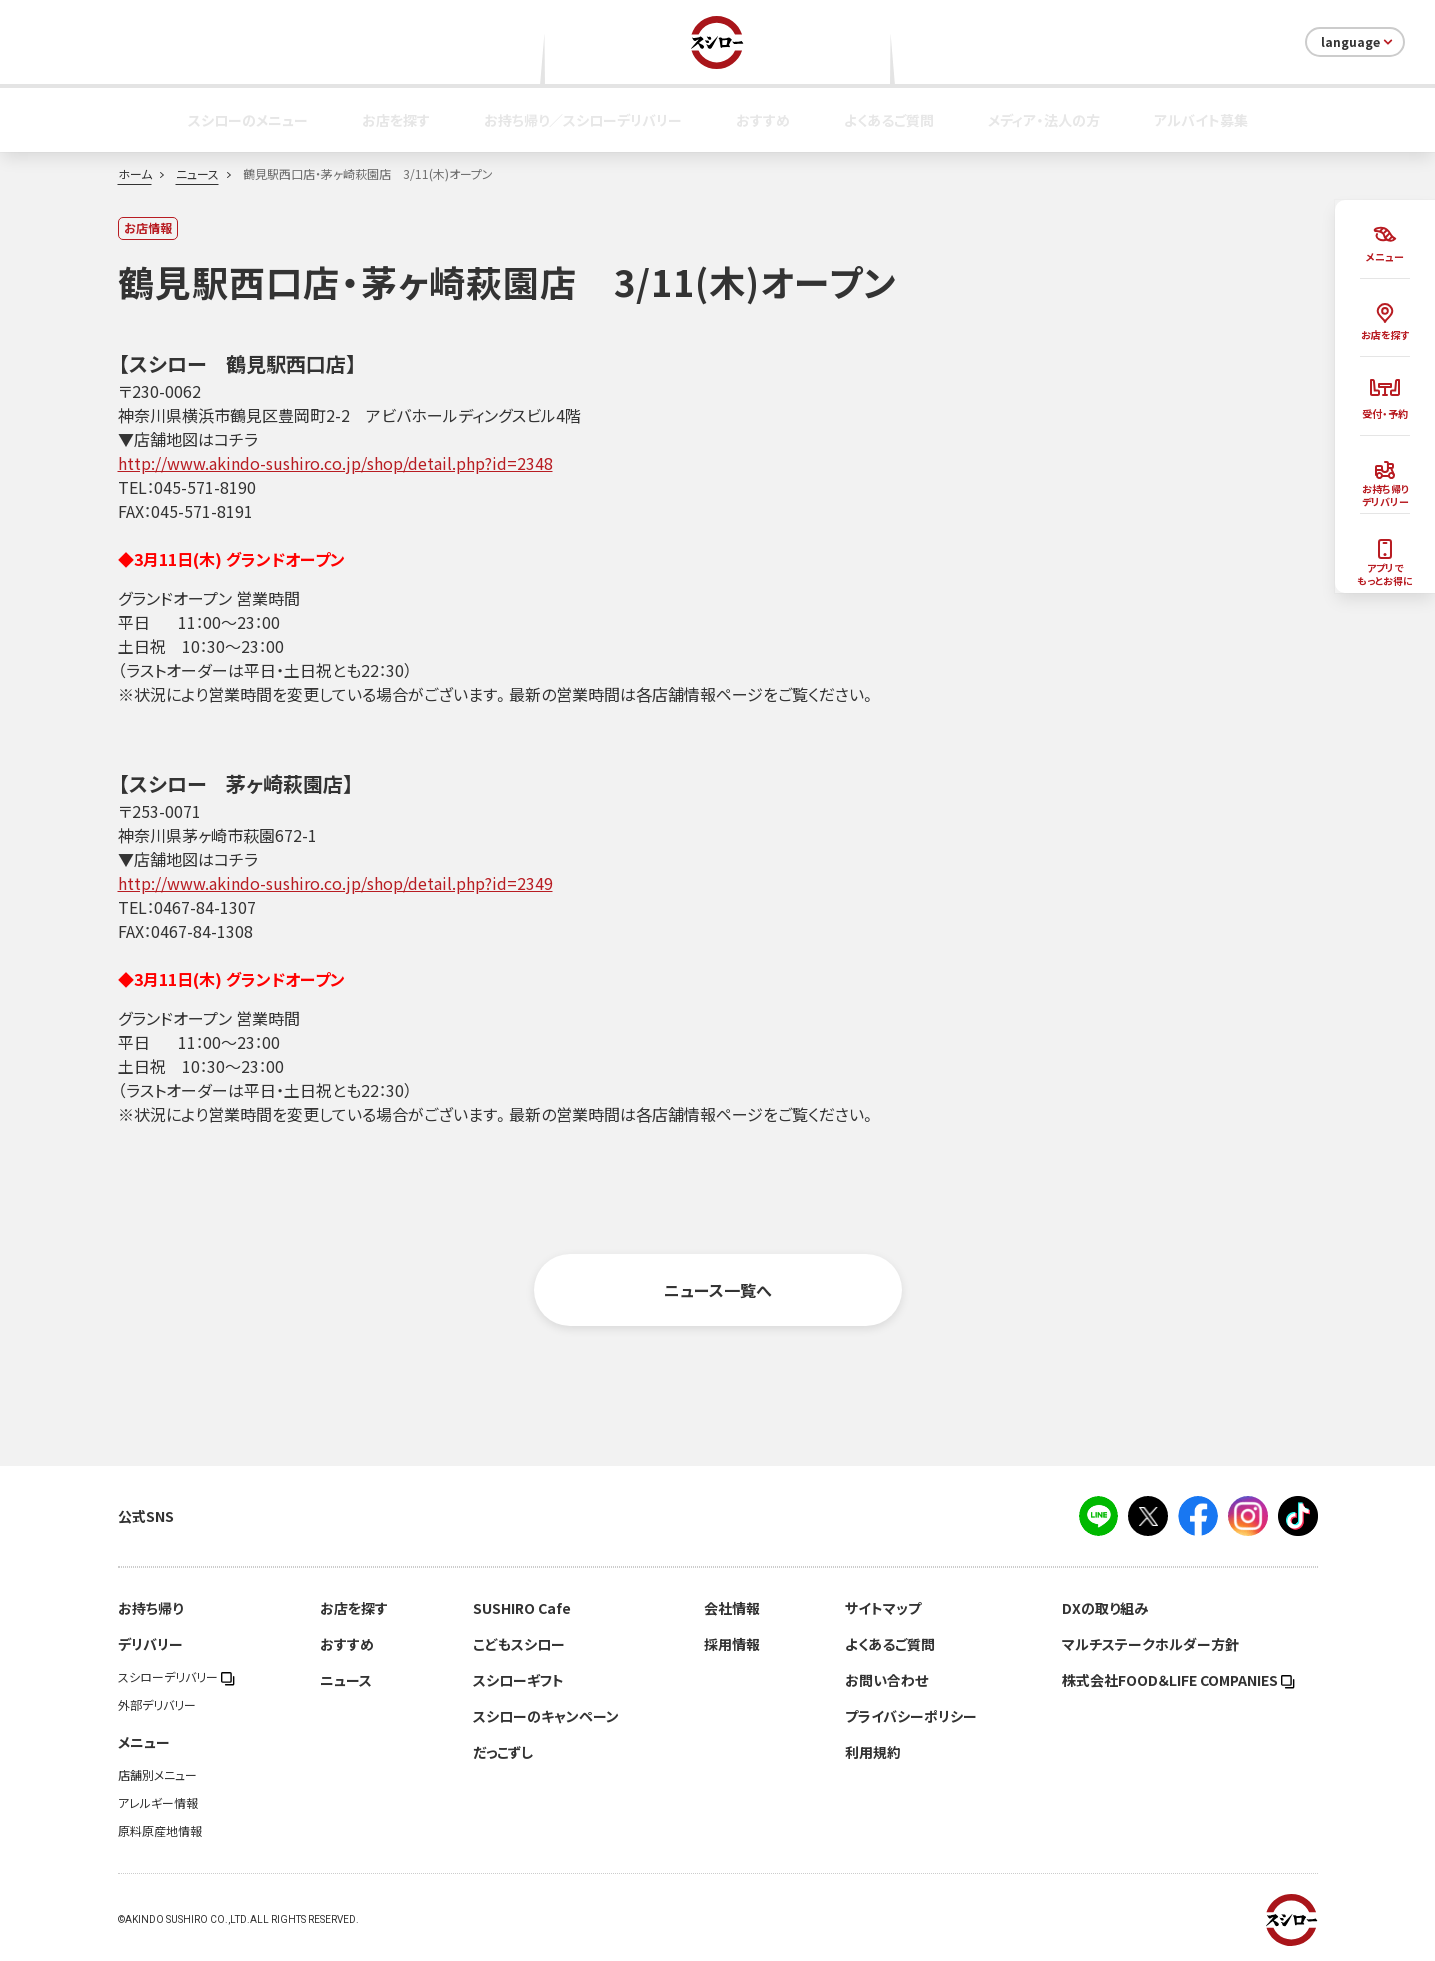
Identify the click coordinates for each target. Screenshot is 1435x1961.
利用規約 (873, 1752)
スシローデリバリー (176, 1677)
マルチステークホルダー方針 (1150, 1644)
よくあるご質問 (889, 120)
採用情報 (732, 1644)
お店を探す (396, 120)
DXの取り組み (1105, 1608)
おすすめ (763, 120)
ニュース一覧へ (718, 1290)
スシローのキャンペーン (546, 1716)
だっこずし (503, 1752)
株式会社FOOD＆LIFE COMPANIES (1178, 1680)
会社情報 (732, 1608)
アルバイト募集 (1201, 120)
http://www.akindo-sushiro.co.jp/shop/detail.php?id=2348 (335, 463)
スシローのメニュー (248, 120)
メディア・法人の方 (1044, 120)
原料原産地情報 (160, 1831)
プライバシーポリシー (911, 1716)
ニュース (197, 174)
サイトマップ (883, 1608)
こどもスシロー (519, 1644)
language (1358, 42)
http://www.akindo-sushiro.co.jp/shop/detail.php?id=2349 (335, 883)
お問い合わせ (886, 1680)
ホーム (135, 174)
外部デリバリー (157, 1705)
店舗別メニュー (157, 1775)
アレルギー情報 (158, 1803)
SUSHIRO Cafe (522, 1608)
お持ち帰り (150, 1608)
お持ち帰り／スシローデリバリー (583, 120)
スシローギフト (518, 1680)
